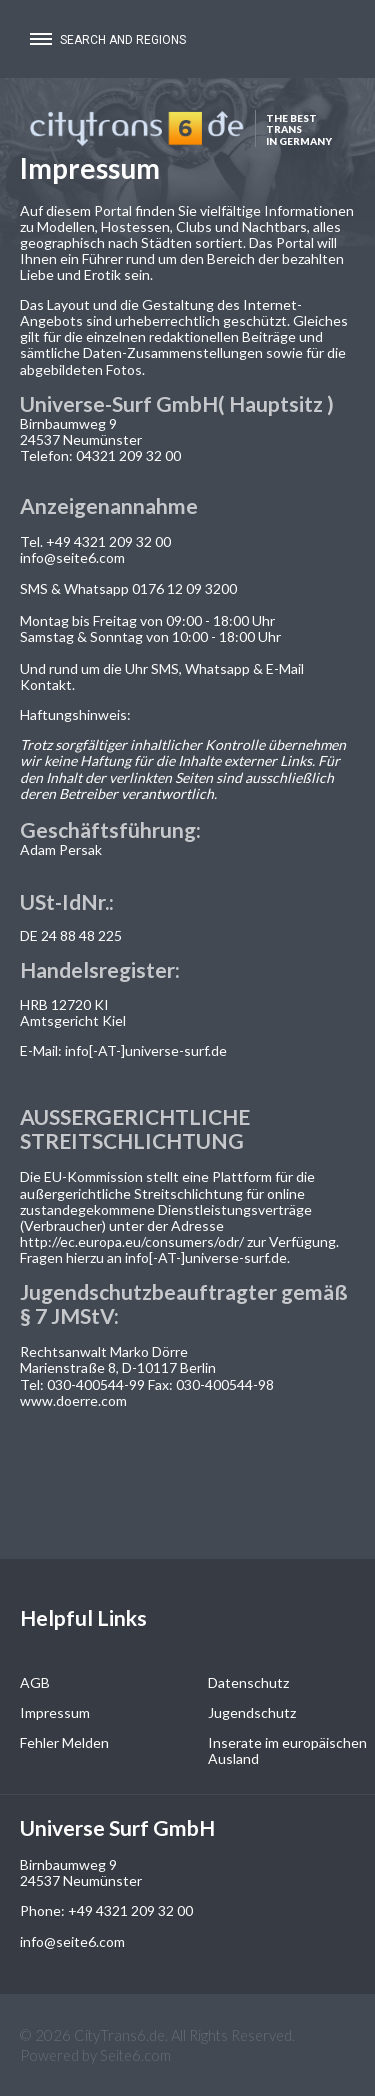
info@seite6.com (72, 557)
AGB (35, 1682)
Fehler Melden (64, 1742)
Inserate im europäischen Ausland (287, 1750)
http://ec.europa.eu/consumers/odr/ (132, 1241)
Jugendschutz (252, 1712)
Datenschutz (248, 1682)
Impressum (55, 1712)
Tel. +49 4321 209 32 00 (95, 541)
